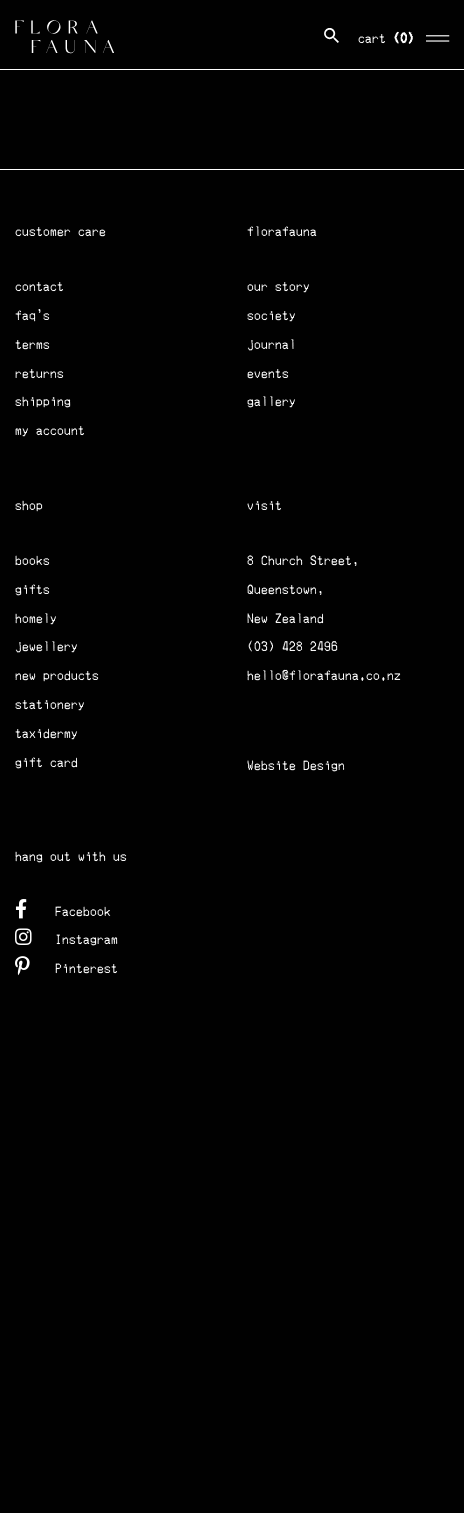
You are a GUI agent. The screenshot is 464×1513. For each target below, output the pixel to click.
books (32, 560)
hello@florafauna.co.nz (324, 675)
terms (32, 344)
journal (271, 344)
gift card (46, 762)
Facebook (63, 908)
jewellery (46, 646)
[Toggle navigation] (438, 35)
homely (36, 618)
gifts (32, 589)
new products (57, 675)
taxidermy (46, 733)
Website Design (296, 765)
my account (50, 430)
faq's (32, 315)
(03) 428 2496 (292, 646)
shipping (43, 401)
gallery (271, 401)
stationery (50, 704)
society (271, 315)
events (268, 373)
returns (39, 373)
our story (278, 286)
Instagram (66, 936)
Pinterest (66, 965)
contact (39, 286)
